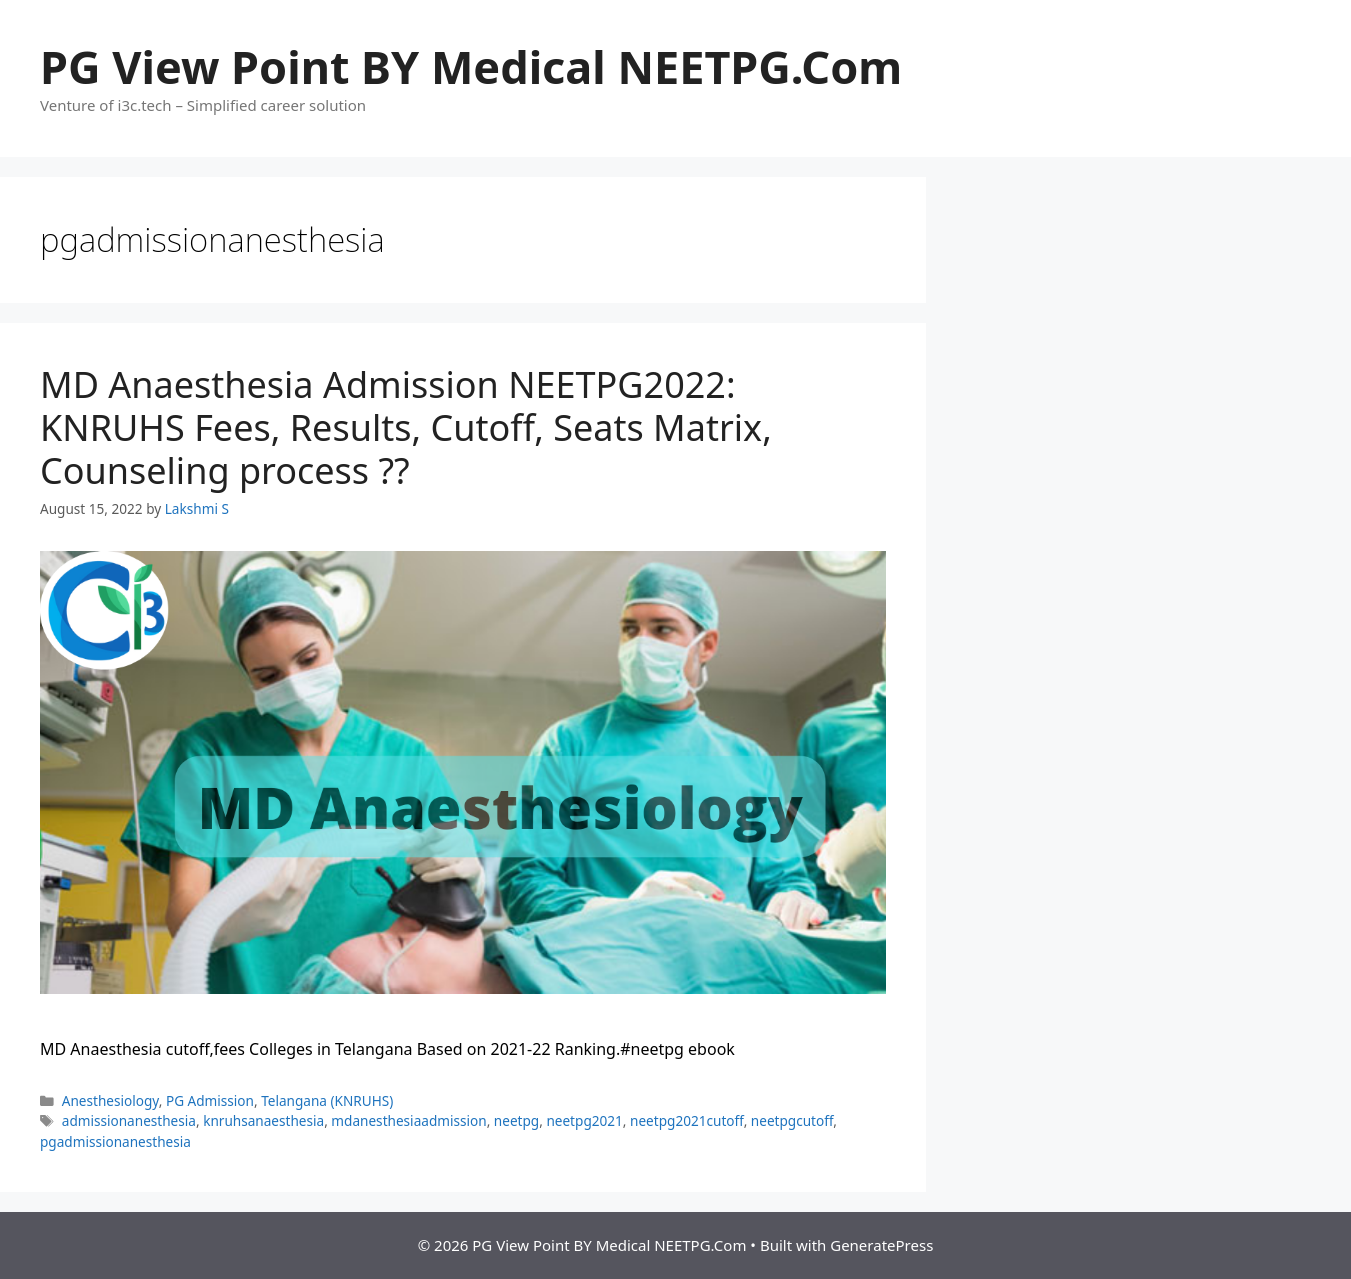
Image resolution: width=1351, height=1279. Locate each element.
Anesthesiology (110, 1100)
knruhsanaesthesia (263, 1120)
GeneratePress (881, 1245)
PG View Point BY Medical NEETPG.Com (471, 66)
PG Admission (210, 1100)
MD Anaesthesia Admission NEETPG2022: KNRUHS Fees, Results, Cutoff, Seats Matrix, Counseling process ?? (406, 427)
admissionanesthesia (129, 1120)
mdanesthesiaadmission (408, 1120)
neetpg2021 (584, 1120)
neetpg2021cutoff (687, 1120)
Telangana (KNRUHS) (327, 1100)
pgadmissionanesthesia (115, 1141)
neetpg (516, 1120)
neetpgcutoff (792, 1120)
